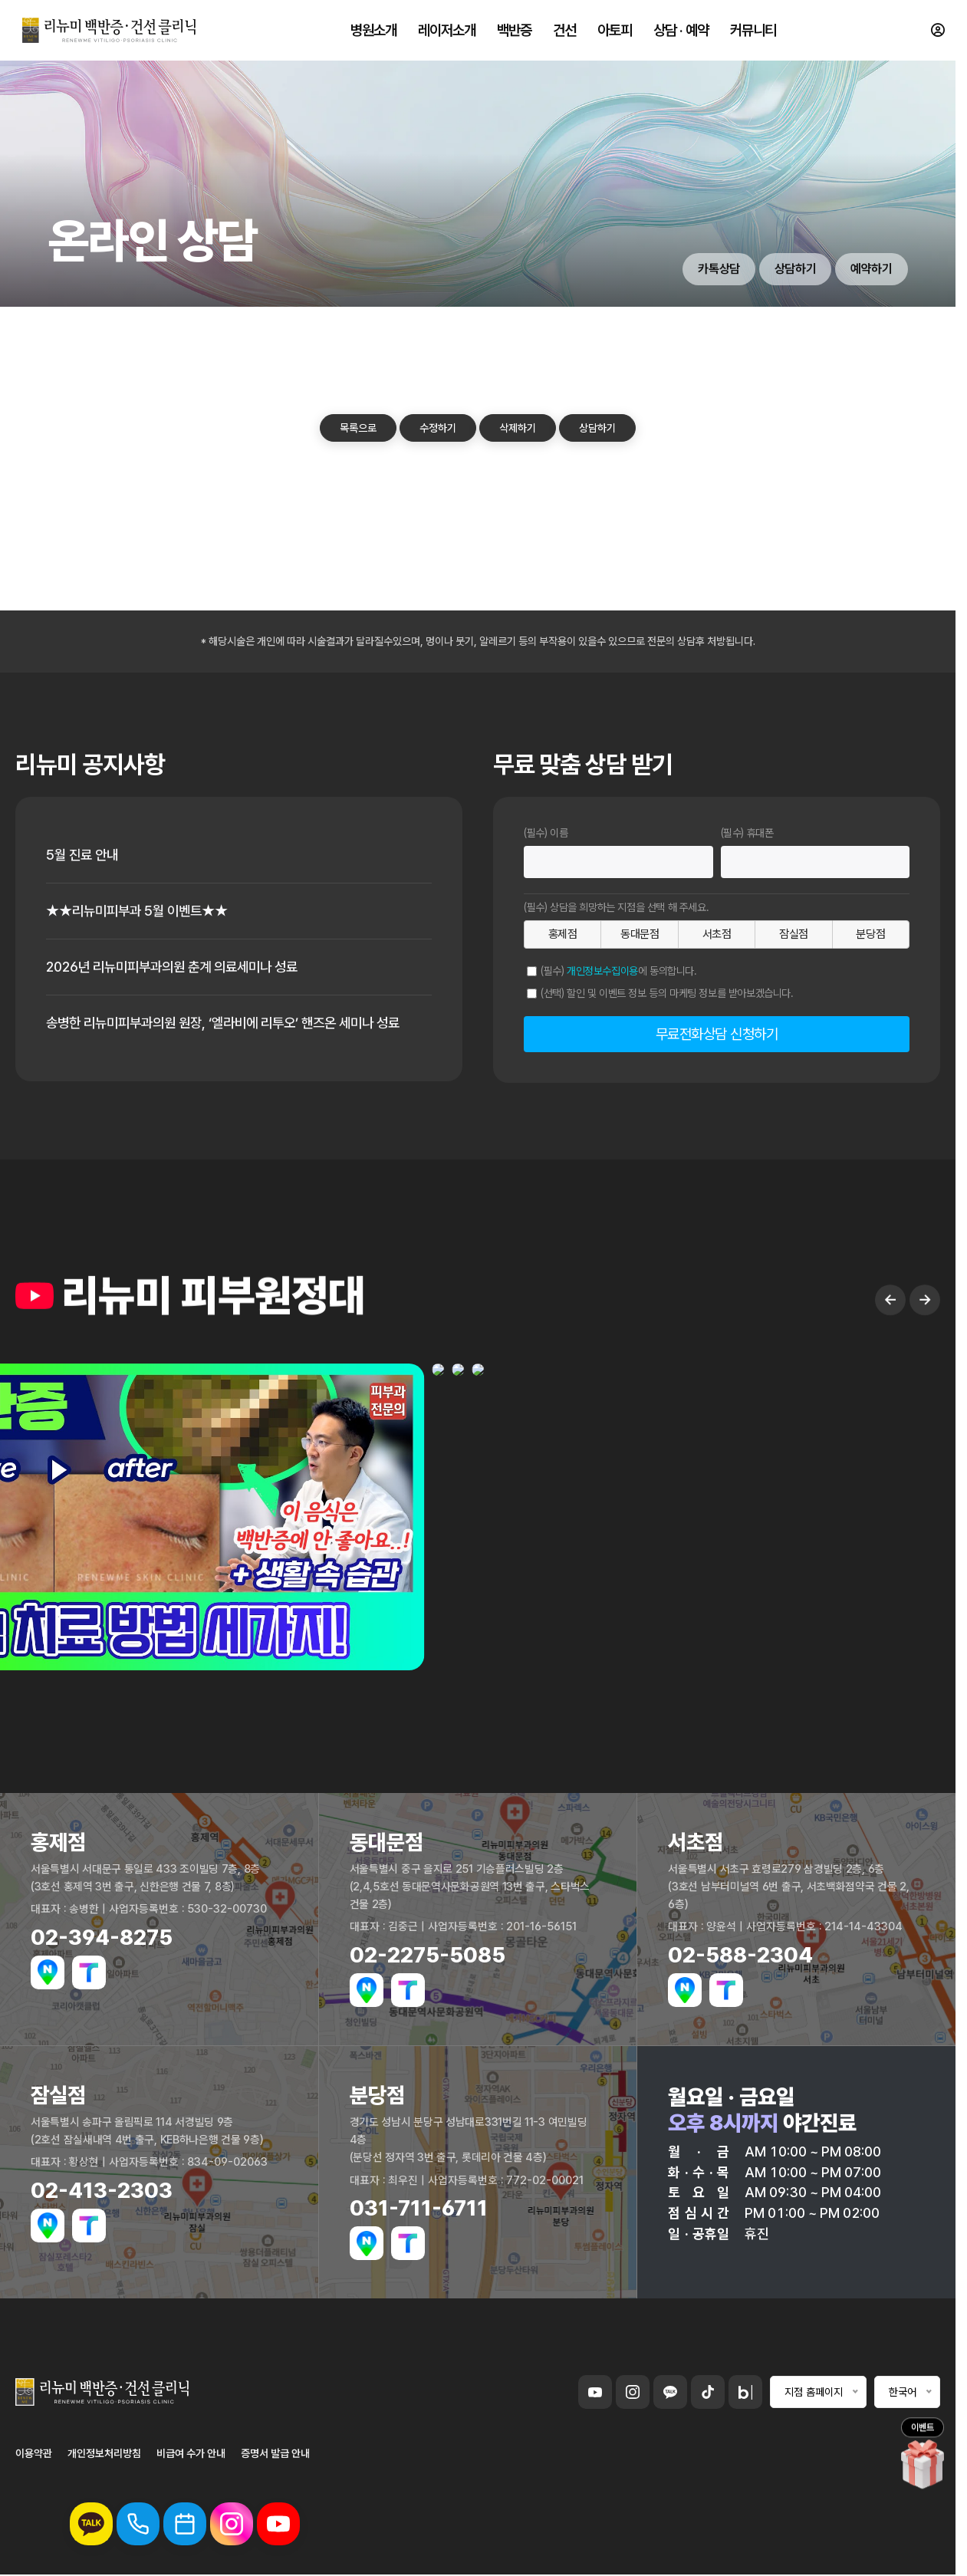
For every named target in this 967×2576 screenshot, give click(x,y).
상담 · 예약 (681, 31)
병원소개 (373, 31)
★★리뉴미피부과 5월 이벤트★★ (140, 911)
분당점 (870, 934)
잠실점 (793, 934)
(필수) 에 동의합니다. (619, 971)
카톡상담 (718, 269)
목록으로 (358, 428)
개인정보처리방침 (104, 2453)
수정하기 (437, 428)
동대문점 (639, 934)
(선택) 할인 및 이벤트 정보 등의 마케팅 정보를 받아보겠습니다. (667, 993)
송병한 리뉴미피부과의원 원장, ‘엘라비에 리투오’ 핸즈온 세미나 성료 (233, 1023)
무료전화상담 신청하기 (717, 1034)
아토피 (614, 31)
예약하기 (871, 269)
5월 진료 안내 (84, 855)
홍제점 (562, 934)
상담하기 (795, 269)
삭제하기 (517, 428)
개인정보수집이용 (602, 971)
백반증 (514, 31)
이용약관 (33, 2453)
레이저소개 (446, 31)
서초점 (717, 934)
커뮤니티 (753, 31)
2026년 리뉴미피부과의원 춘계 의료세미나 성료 (178, 967)
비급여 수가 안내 (190, 2453)
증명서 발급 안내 (275, 2453)
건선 (564, 31)
